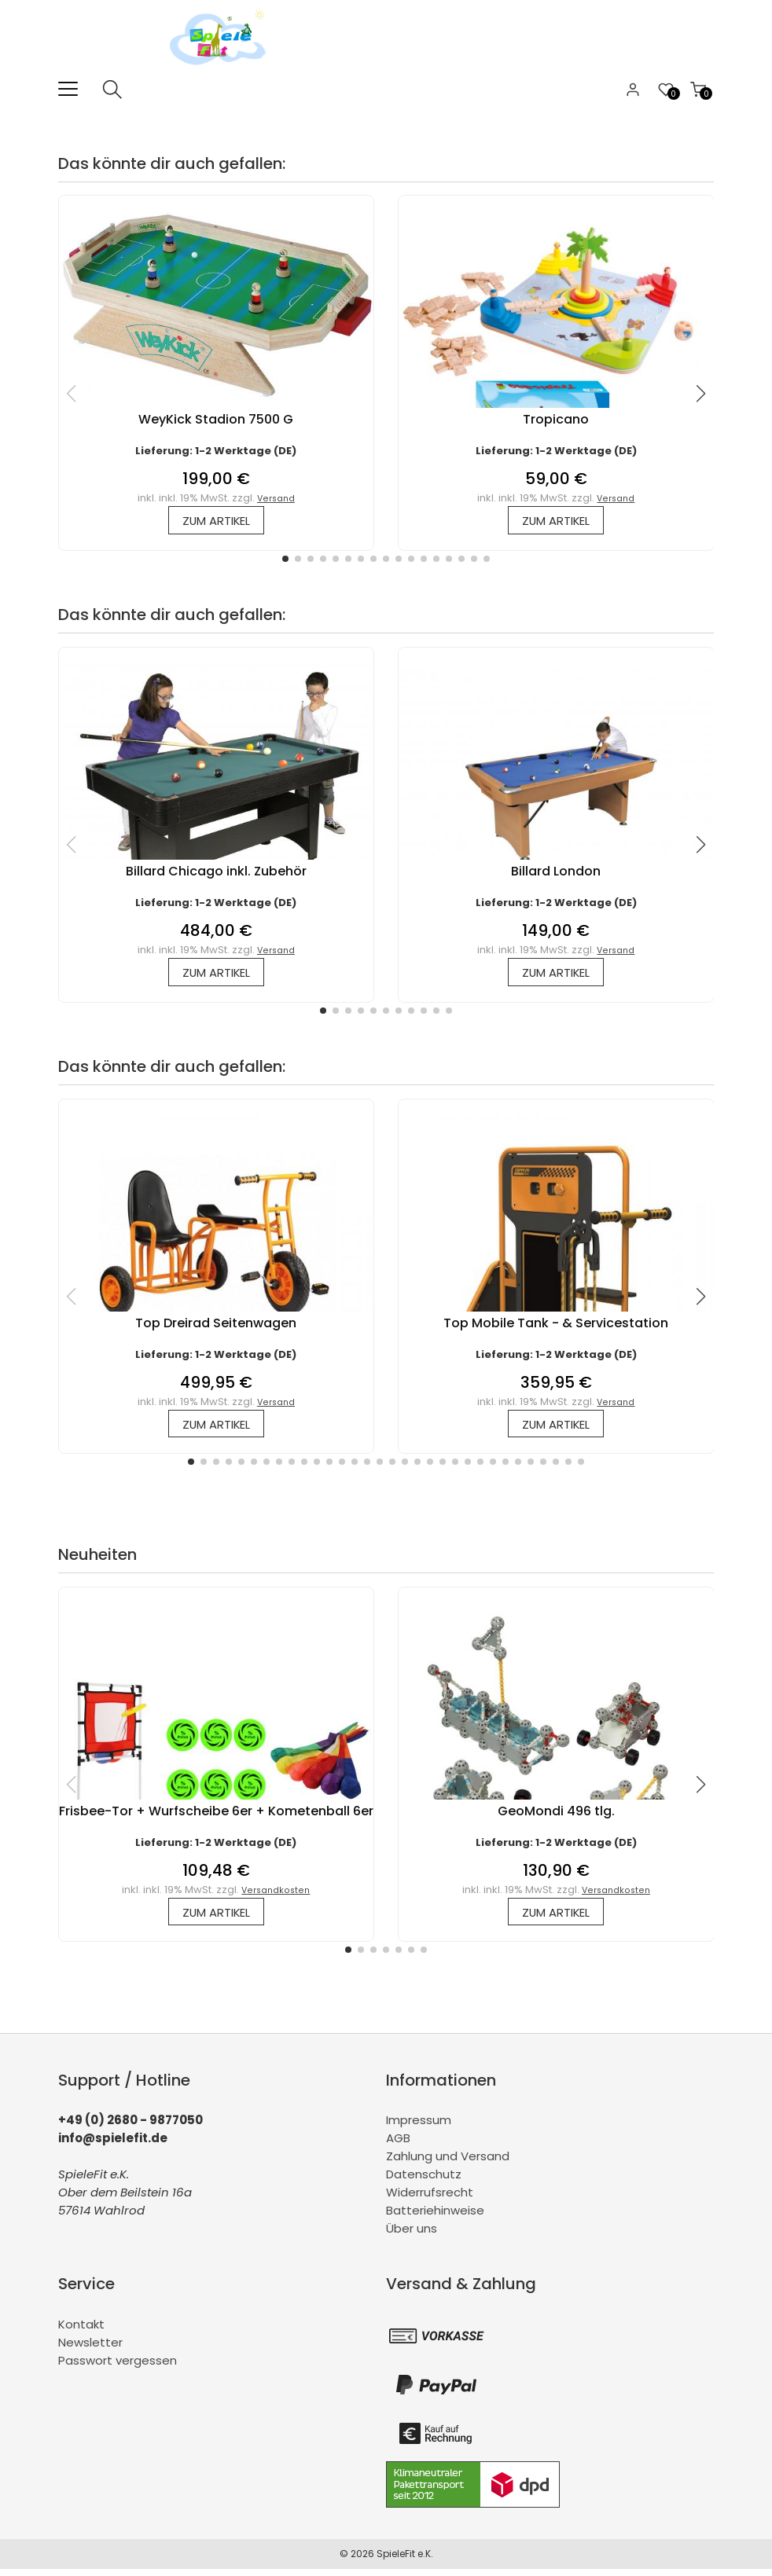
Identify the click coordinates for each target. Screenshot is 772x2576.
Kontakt (81, 2331)
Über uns (411, 2236)
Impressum (418, 2127)
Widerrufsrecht (429, 2200)
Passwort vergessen (117, 2367)
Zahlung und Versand (447, 2164)
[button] (285, 560)
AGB (398, 2145)
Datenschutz (423, 2182)
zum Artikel (216, 521)
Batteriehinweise (435, 2218)
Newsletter (90, 2349)
